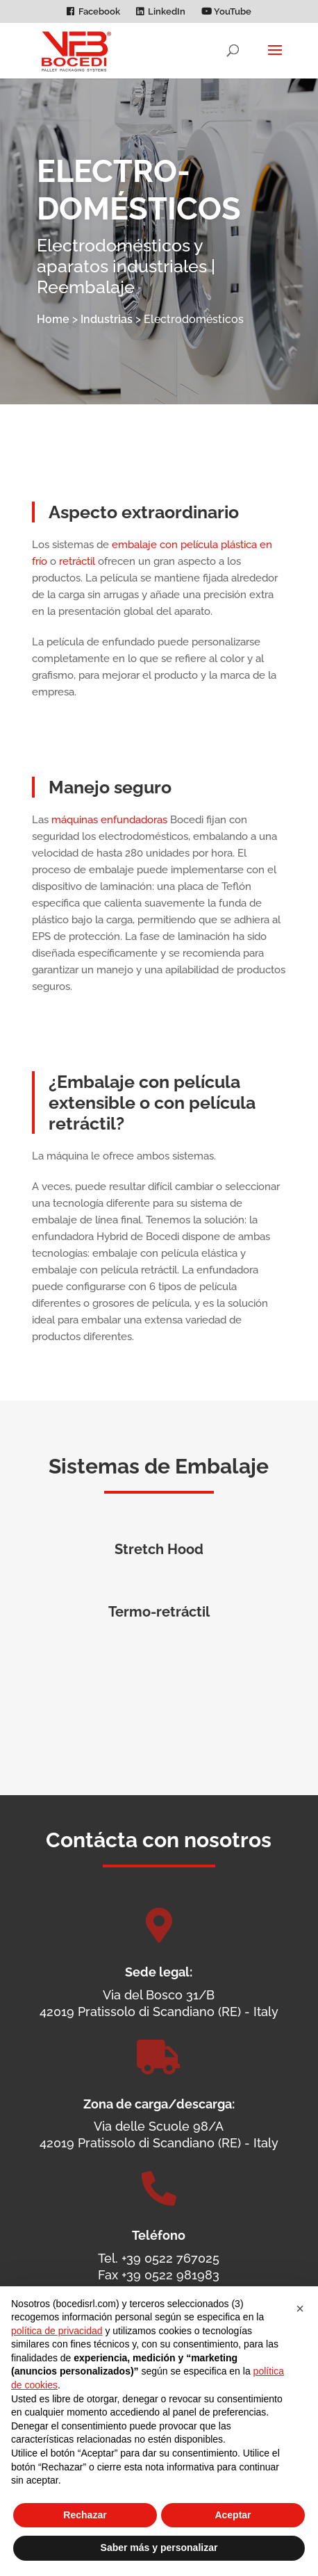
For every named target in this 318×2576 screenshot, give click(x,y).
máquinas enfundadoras (109, 838)
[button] (300, 2308)
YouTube (226, 12)
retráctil (77, 580)
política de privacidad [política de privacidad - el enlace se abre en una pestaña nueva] (57, 2330)
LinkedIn (166, 12)
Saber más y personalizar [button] (159, 2547)
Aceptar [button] (233, 2514)
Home (53, 319)
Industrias (107, 319)
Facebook (99, 12)
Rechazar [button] (84, 2514)
